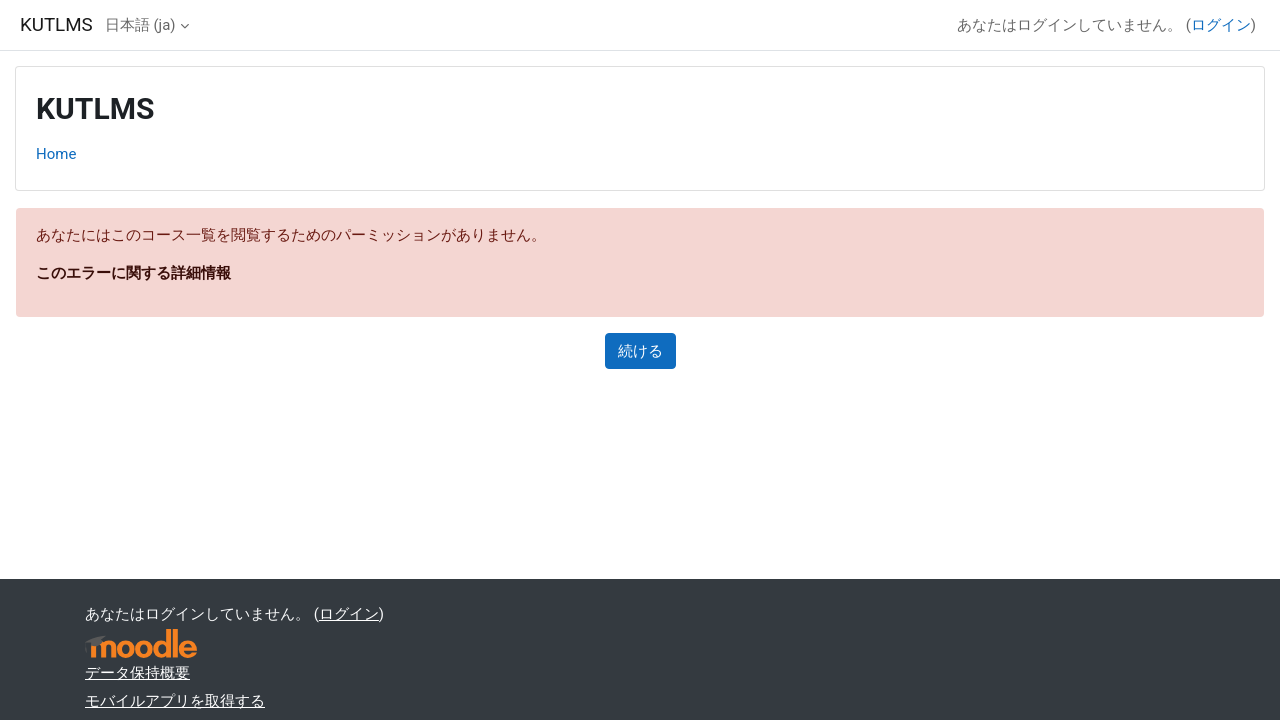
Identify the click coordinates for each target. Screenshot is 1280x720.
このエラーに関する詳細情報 (133, 273)
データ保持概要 (137, 673)
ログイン (1221, 25)
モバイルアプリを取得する (175, 701)
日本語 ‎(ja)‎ (140, 25)
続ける (640, 351)
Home (56, 154)
